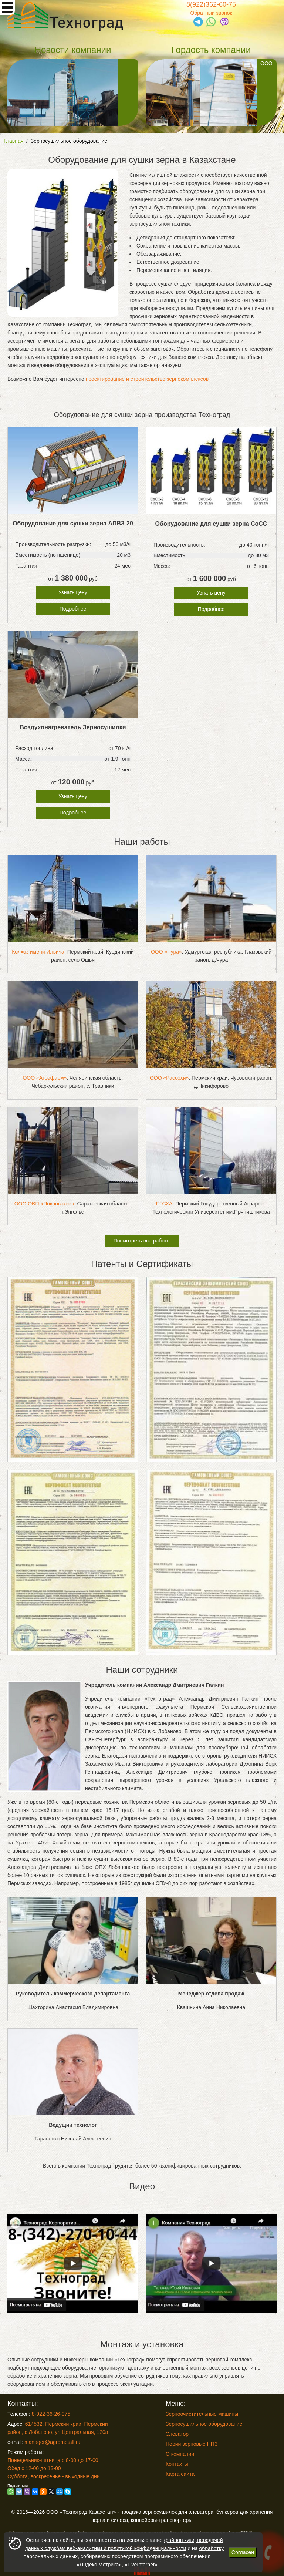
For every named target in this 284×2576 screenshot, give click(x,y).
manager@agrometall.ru (52, 2442)
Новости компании (73, 50)
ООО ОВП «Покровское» (44, 1204)
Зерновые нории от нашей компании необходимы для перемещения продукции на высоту (67, 92)
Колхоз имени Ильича (38, 952)
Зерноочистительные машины (202, 2414)
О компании (180, 2454)
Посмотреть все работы (142, 1241)
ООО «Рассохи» (169, 1078)
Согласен (242, 2552)
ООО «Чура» (166, 952)
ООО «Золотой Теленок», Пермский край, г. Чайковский (209, 92)
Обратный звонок (211, 13)
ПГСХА (164, 1204)
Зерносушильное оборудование (69, 141)
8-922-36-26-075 (51, 2414)
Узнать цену (72, 592)
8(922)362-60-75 (211, 4)
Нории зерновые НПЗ (191, 2444)
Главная (13, 141)
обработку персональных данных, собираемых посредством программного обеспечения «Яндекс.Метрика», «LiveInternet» (124, 2556)
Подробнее (73, 609)
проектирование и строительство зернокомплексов (147, 379)
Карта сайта (180, 2474)
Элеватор (177, 2434)
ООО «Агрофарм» (45, 1078)
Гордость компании (211, 50)
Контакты (177, 2464)
